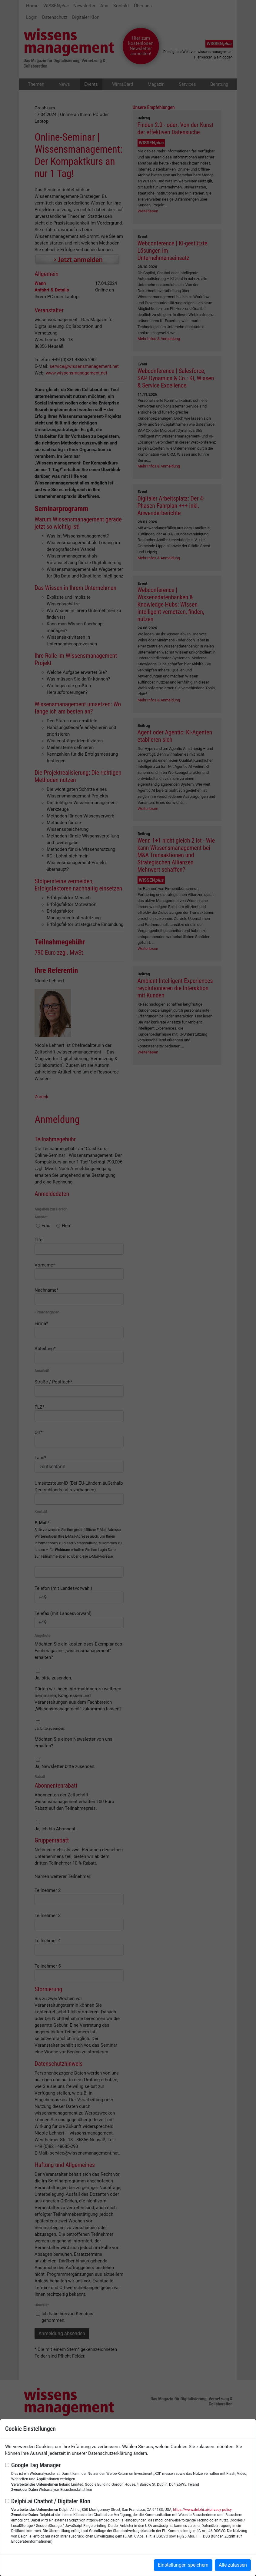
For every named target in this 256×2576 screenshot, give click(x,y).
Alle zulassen (233, 2565)
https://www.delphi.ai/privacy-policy (202, 2510)
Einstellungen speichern (183, 2565)
